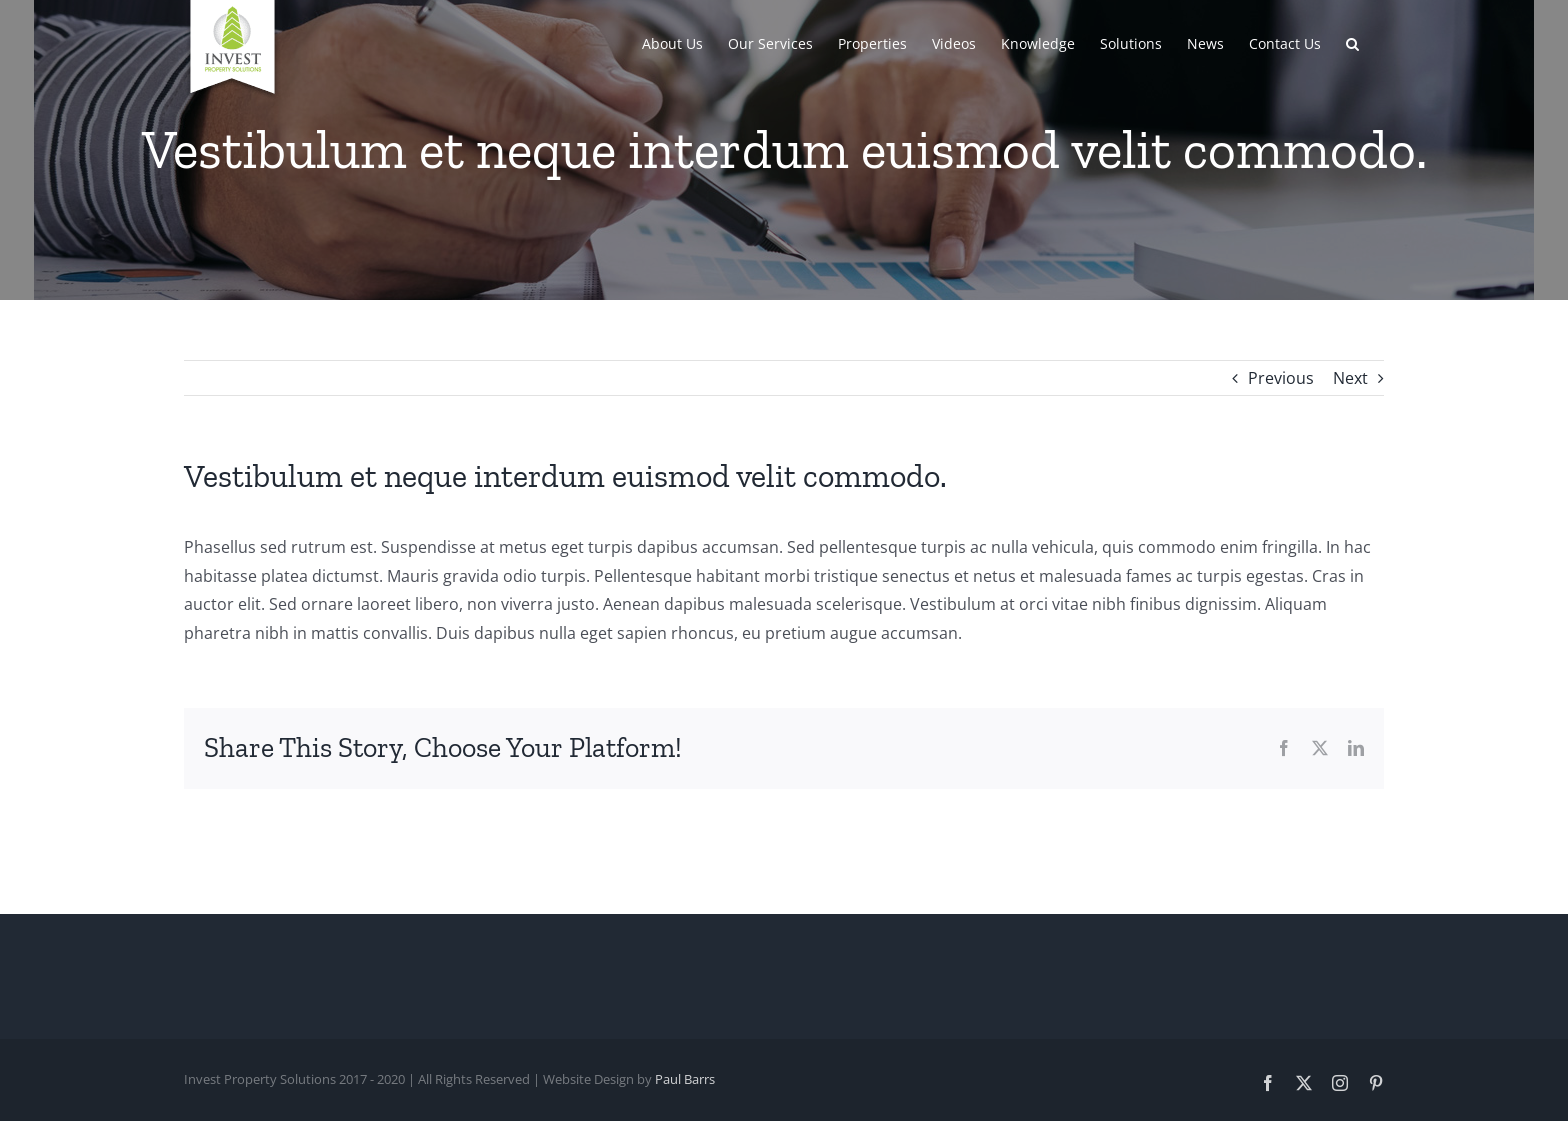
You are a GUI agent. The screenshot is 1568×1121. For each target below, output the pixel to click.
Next (1350, 378)
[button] (1352, 42)
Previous (1281, 378)
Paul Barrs (685, 1079)
